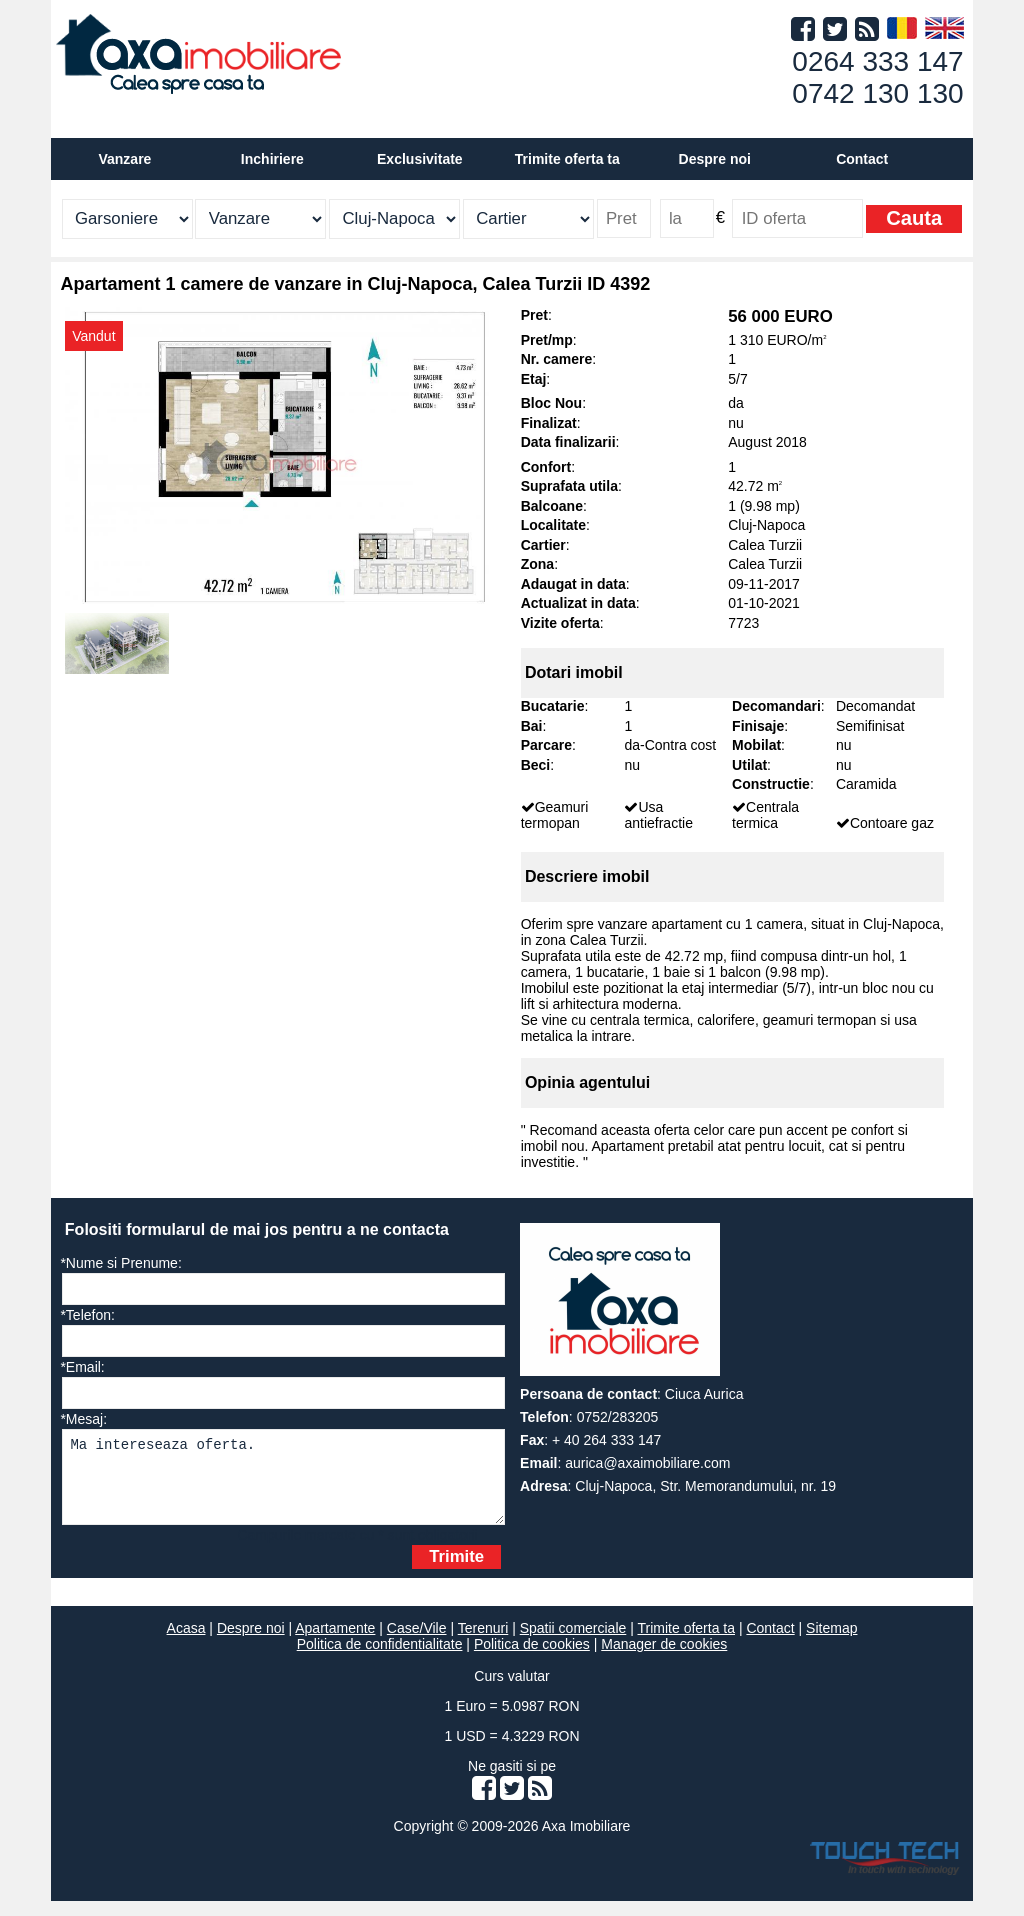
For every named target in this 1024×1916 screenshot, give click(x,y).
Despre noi (251, 1643)
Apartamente (335, 1643)
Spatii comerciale (573, 1643)
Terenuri (483, 1643)
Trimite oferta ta (567, 159)
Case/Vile (417, 1643)
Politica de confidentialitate (380, 1659)
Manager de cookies (664, 1659)
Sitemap (831, 1643)
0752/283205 (618, 1417)
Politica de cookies (532, 1659)
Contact (862, 159)
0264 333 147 (877, 61)
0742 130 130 (877, 93)
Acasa (186, 1643)
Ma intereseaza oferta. (283, 1484)
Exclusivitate (420, 159)
